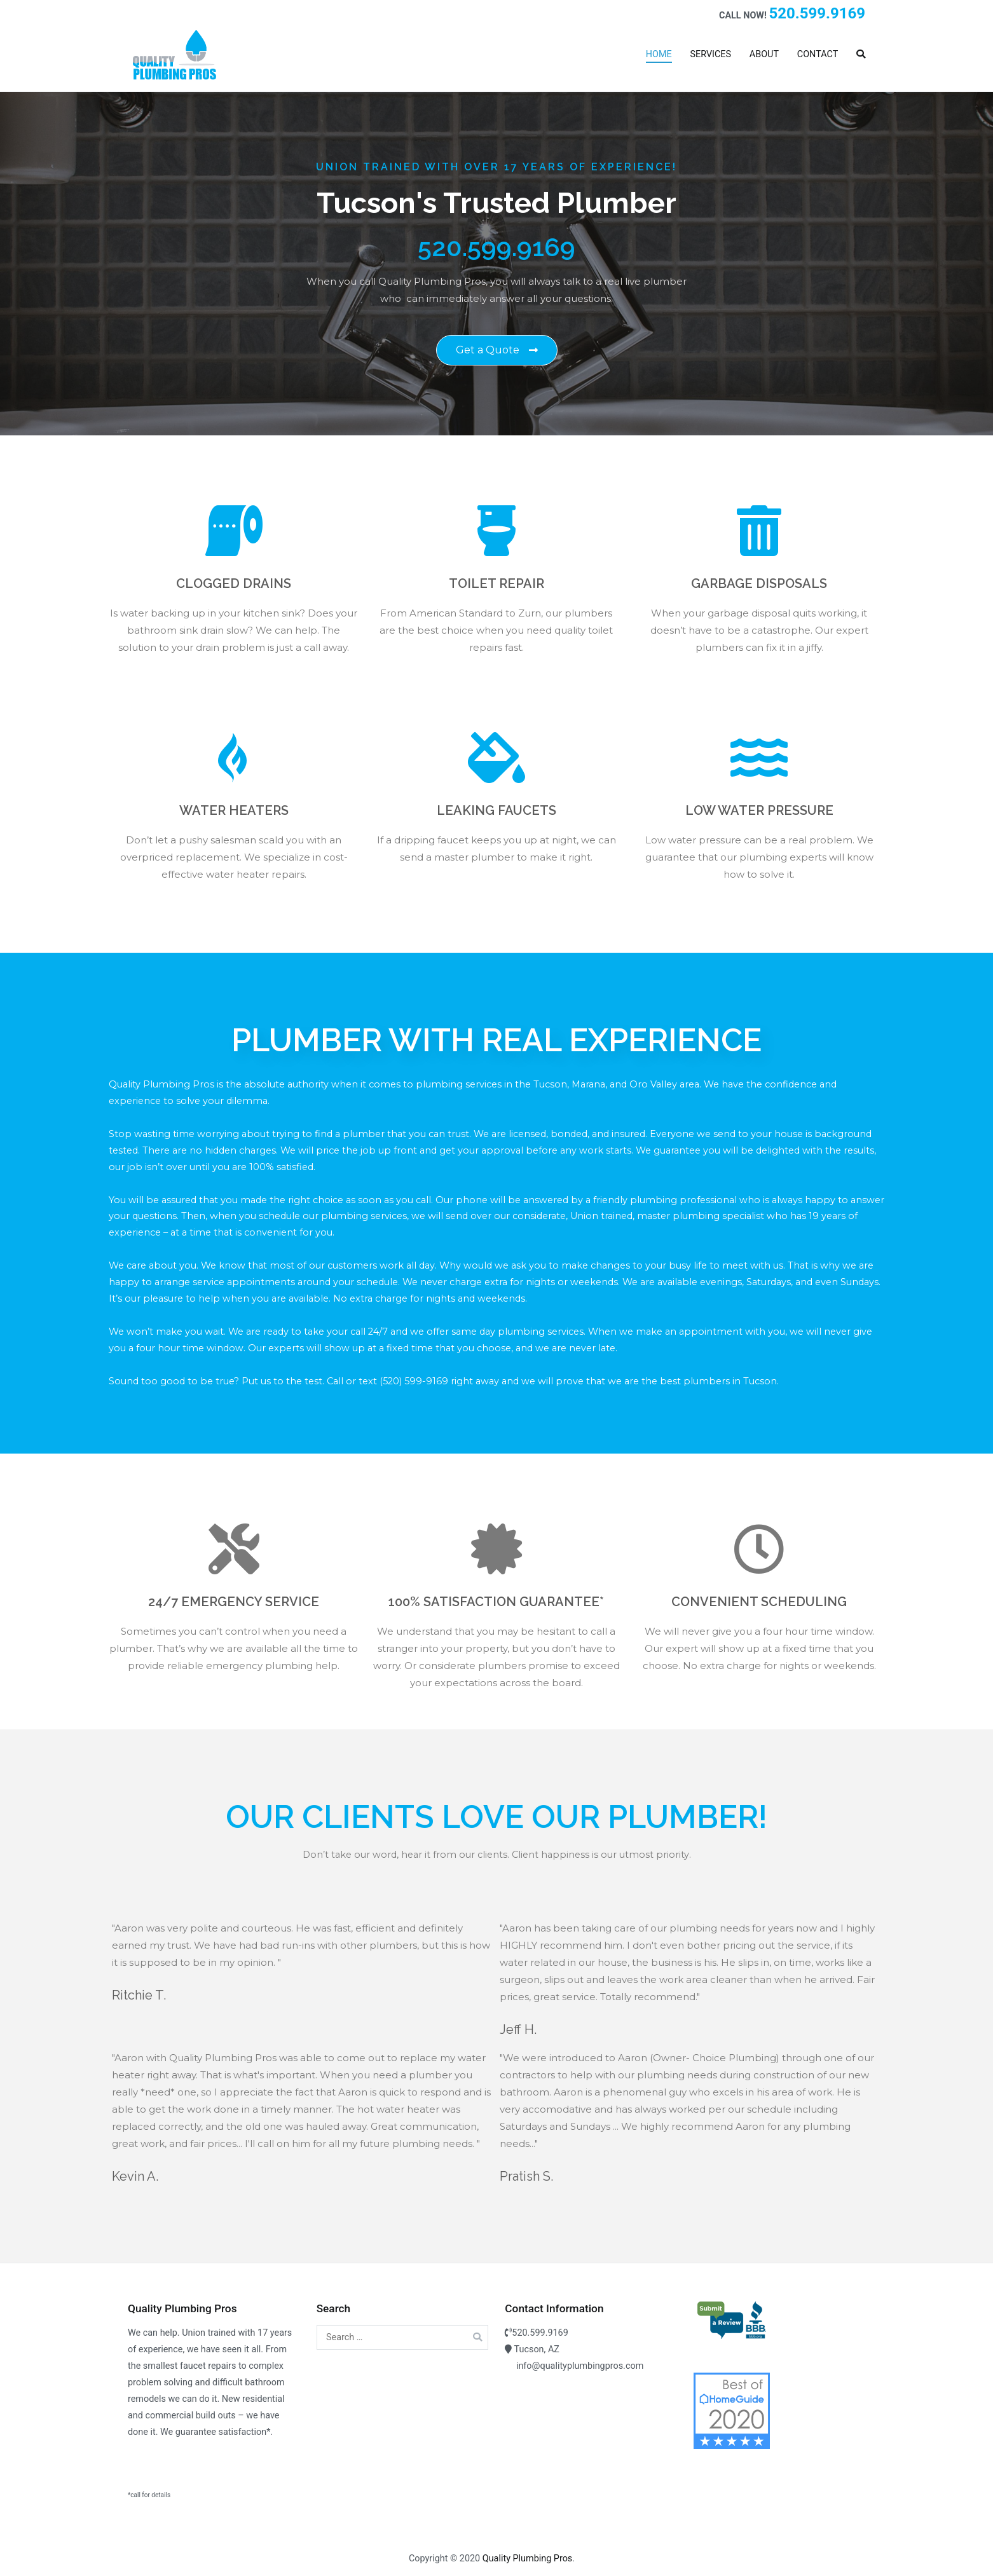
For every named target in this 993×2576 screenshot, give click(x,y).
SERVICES (710, 54)
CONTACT (817, 54)
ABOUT (764, 54)
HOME (659, 54)
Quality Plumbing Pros (528, 2558)
